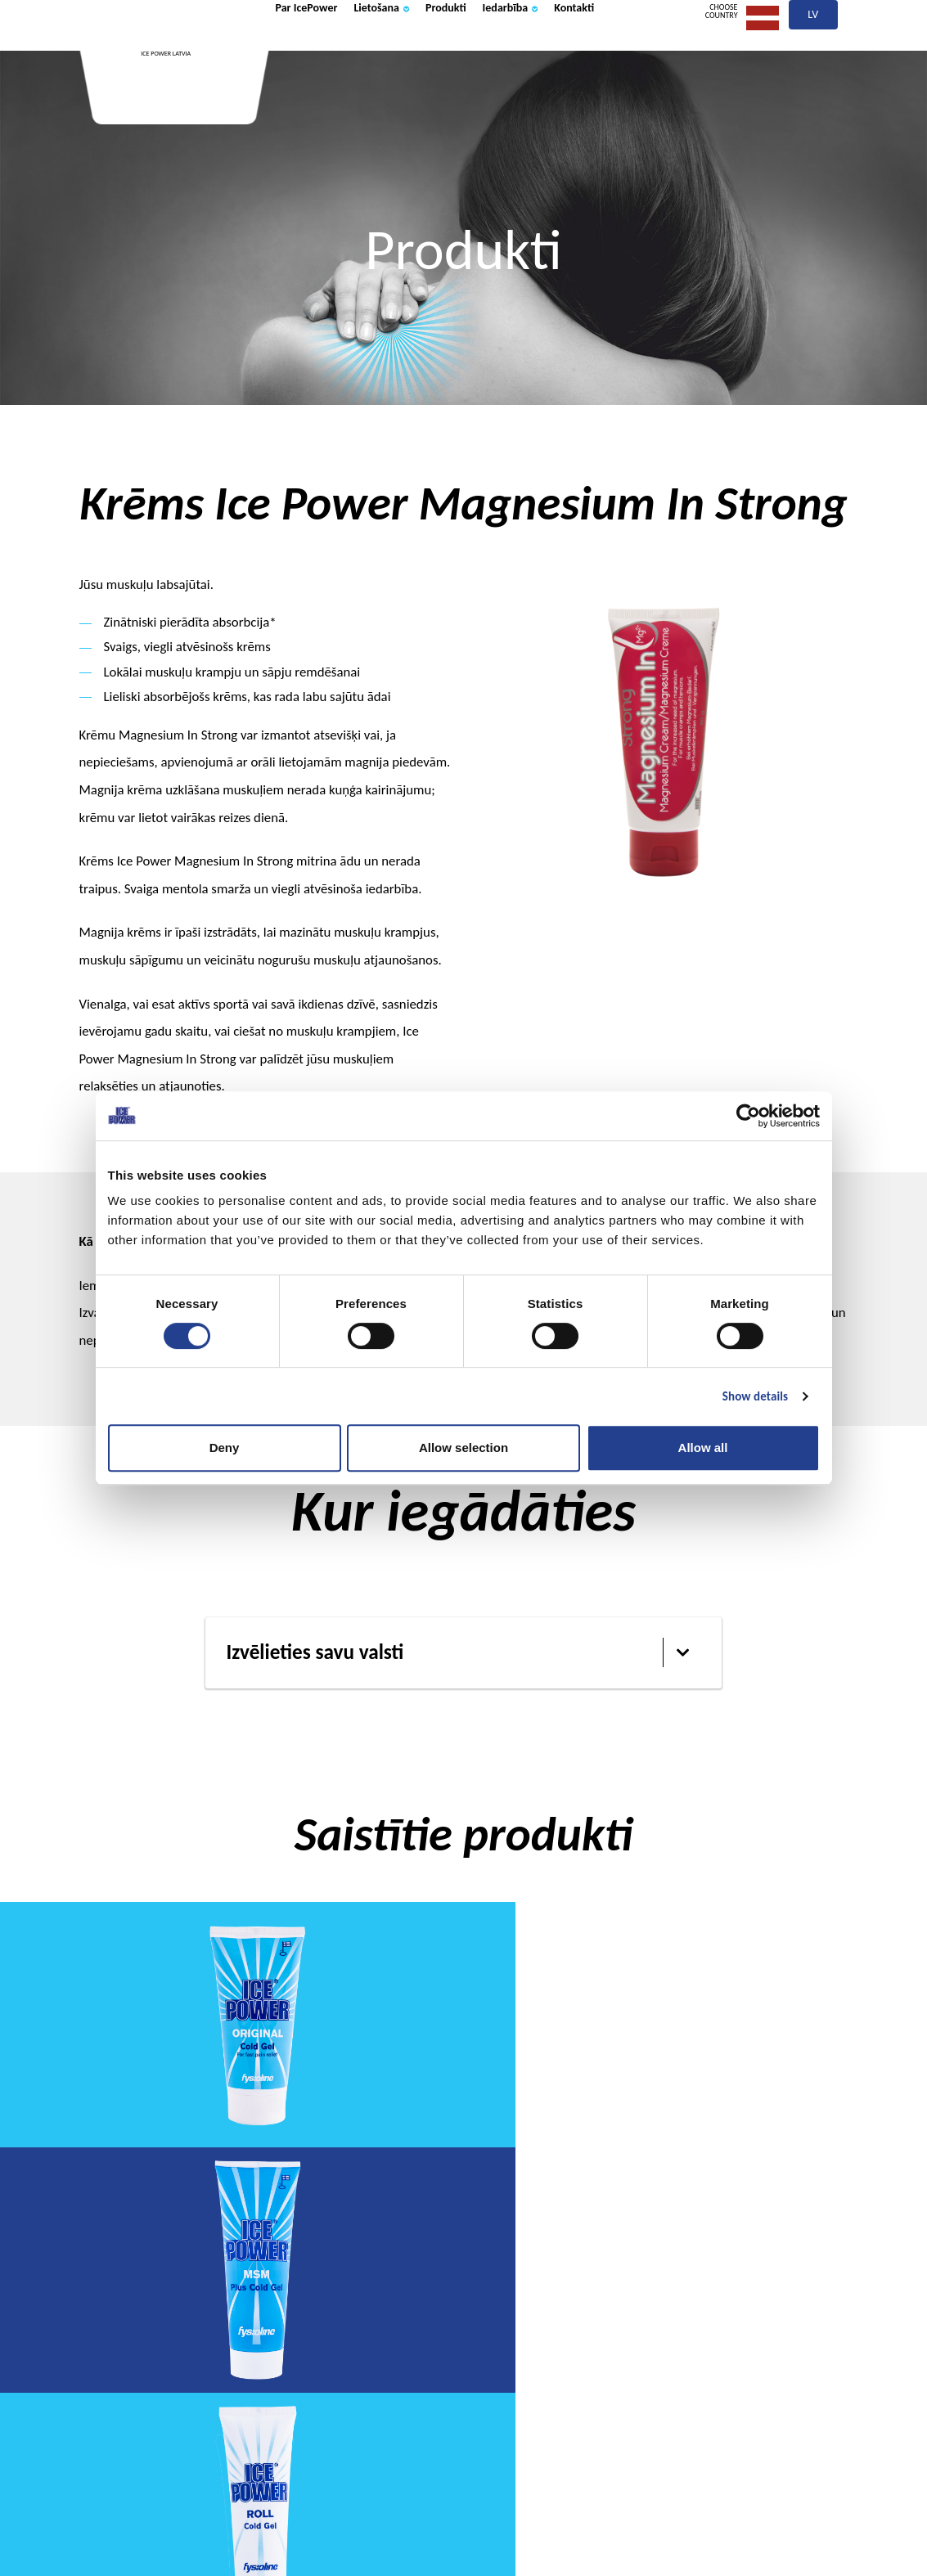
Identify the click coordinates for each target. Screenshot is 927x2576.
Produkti (499, 51)
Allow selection (463, 1447)
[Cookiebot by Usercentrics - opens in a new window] (748, 1116)
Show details (755, 1396)
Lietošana (417, 51)
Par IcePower (319, 51)
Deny (224, 1447)
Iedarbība (582, 51)
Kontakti (303, 109)
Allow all (703, 1447)
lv (813, 55)
